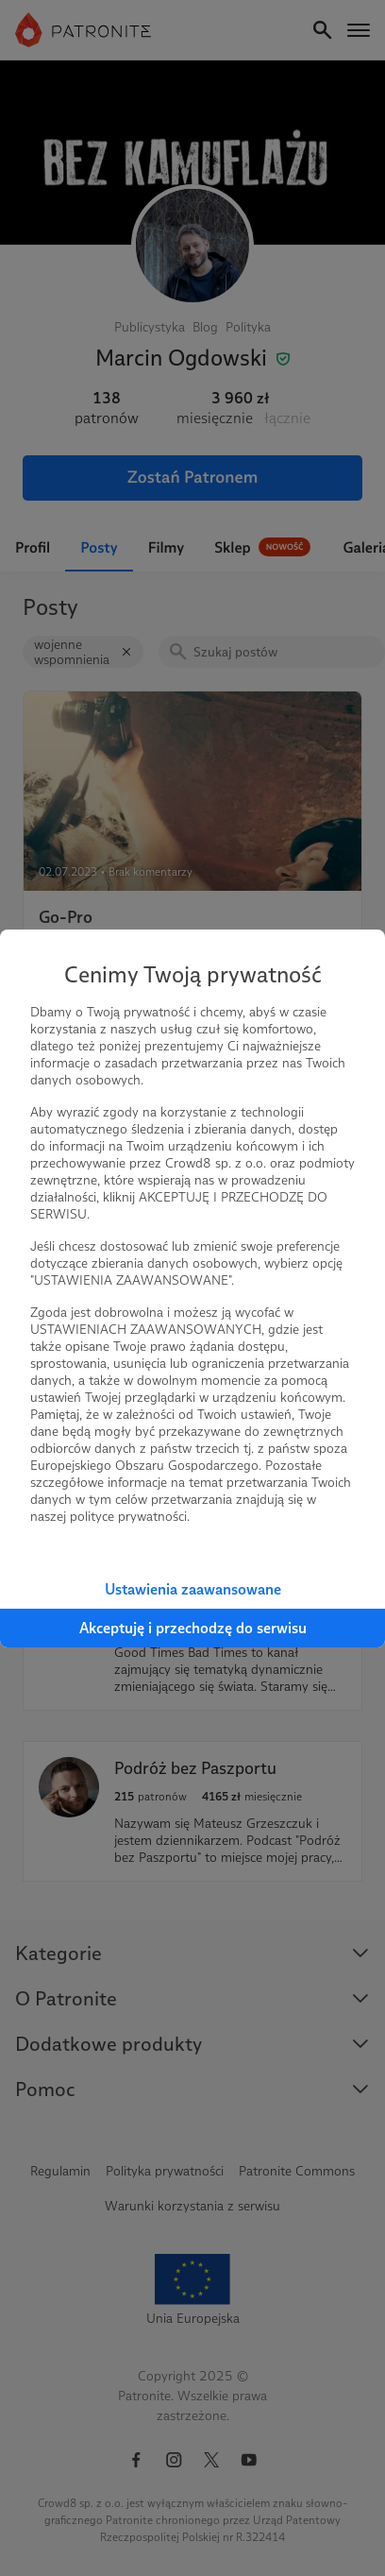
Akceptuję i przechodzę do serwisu (193, 1628)
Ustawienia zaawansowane (193, 1589)
